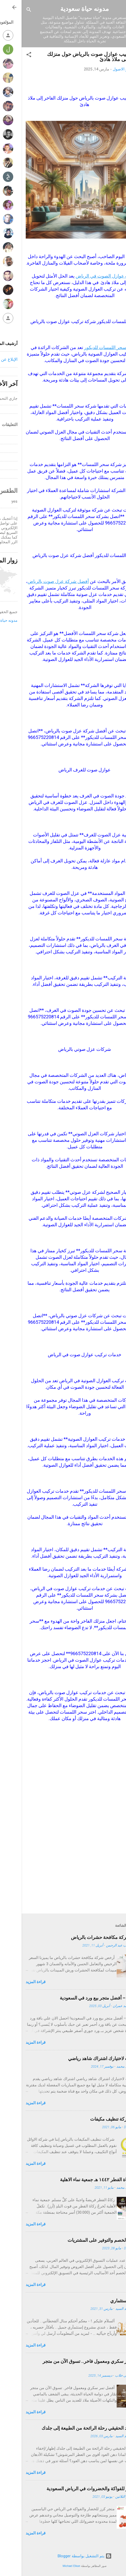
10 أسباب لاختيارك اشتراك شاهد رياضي (84, 2058)
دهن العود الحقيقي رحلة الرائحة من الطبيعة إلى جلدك (71, 2428)
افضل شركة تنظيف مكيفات (95, 2119)
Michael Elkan (50, 2566)
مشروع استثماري (105, 2300)
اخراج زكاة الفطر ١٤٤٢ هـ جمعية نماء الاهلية (80, 2179)
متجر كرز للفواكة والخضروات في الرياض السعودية (73, 2488)
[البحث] (7, 10)
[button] (7, 55)
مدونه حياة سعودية (63, 8)
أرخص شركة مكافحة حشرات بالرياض (85, 1937)
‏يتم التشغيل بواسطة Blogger (63, 2556)
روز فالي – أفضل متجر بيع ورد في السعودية (80, 1998)
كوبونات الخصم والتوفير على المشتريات (84, 2240)
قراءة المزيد (14, 1981)
